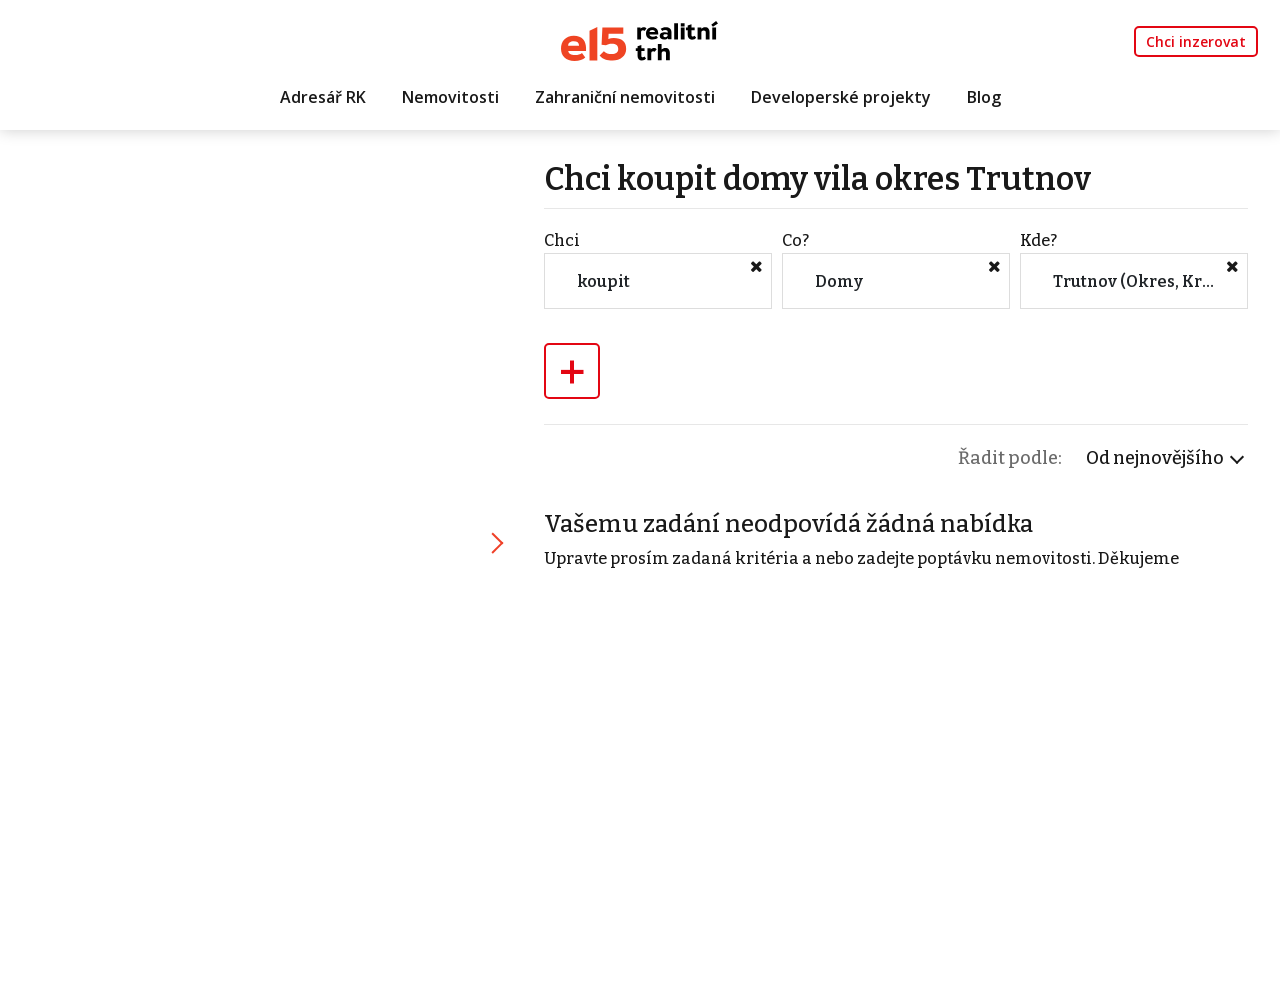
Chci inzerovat (1196, 41)
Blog (984, 97)
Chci (562, 240)
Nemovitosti (450, 97)
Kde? (1038, 240)
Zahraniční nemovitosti (625, 97)
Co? (795, 240)
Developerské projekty (841, 97)
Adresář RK (323, 97)
